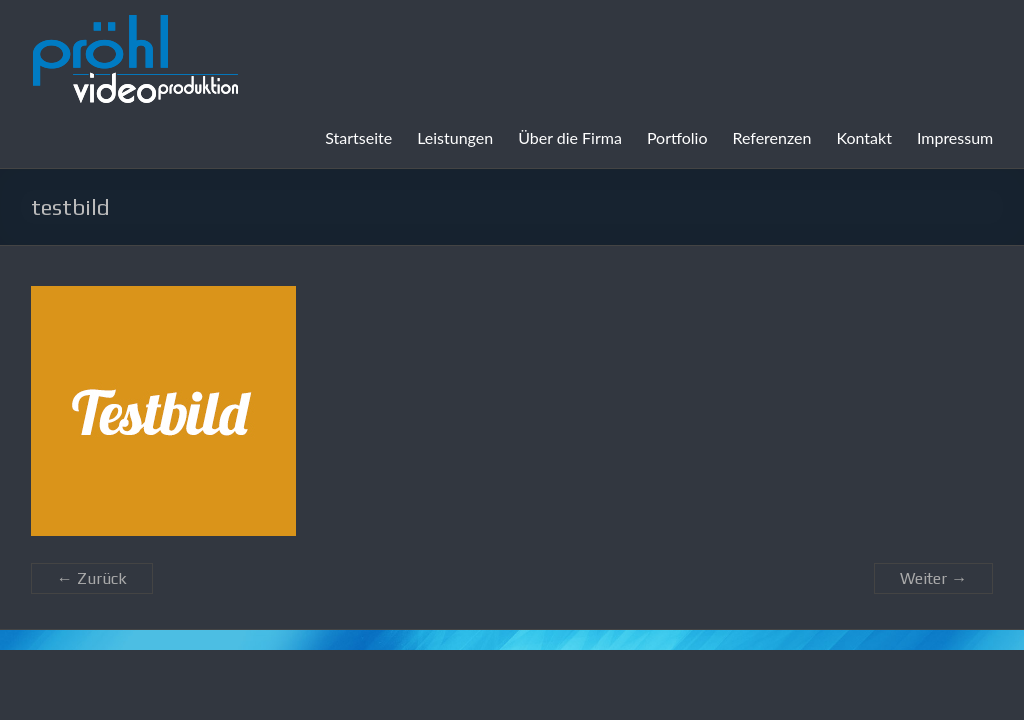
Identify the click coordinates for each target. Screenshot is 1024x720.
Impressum (955, 137)
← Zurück (92, 578)
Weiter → (933, 578)
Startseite (358, 137)
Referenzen (771, 137)
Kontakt (863, 137)
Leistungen (455, 137)
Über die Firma (570, 137)
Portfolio (677, 137)
